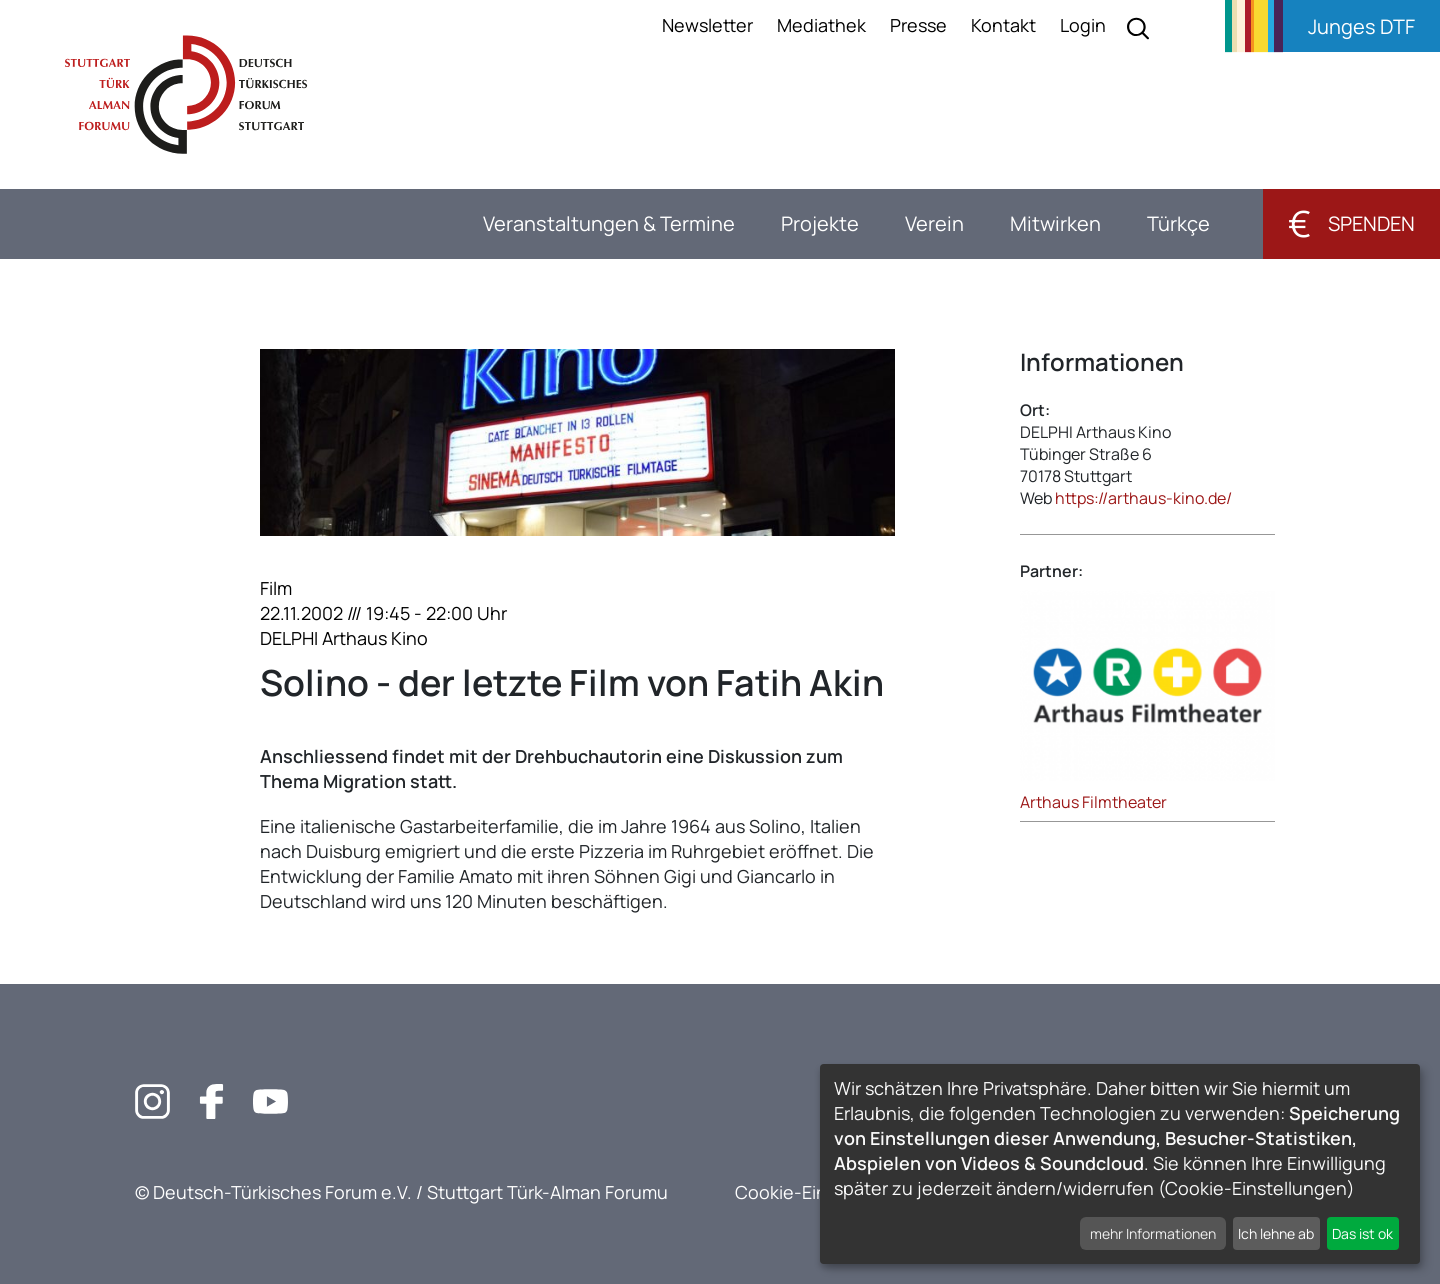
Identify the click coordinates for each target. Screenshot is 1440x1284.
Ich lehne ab (1276, 1233)
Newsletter (707, 25)
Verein (934, 223)
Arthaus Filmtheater (1093, 802)
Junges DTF (1361, 26)
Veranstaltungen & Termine (609, 223)
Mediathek (821, 25)
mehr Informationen (1153, 1233)
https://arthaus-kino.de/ (1143, 498)
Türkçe (1178, 223)
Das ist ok (1362, 1233)
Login (1083, 25)
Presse (918, 25)
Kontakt (1003, 25)
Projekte (820, 223)
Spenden (1351, 223)
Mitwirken (1055, 223)
